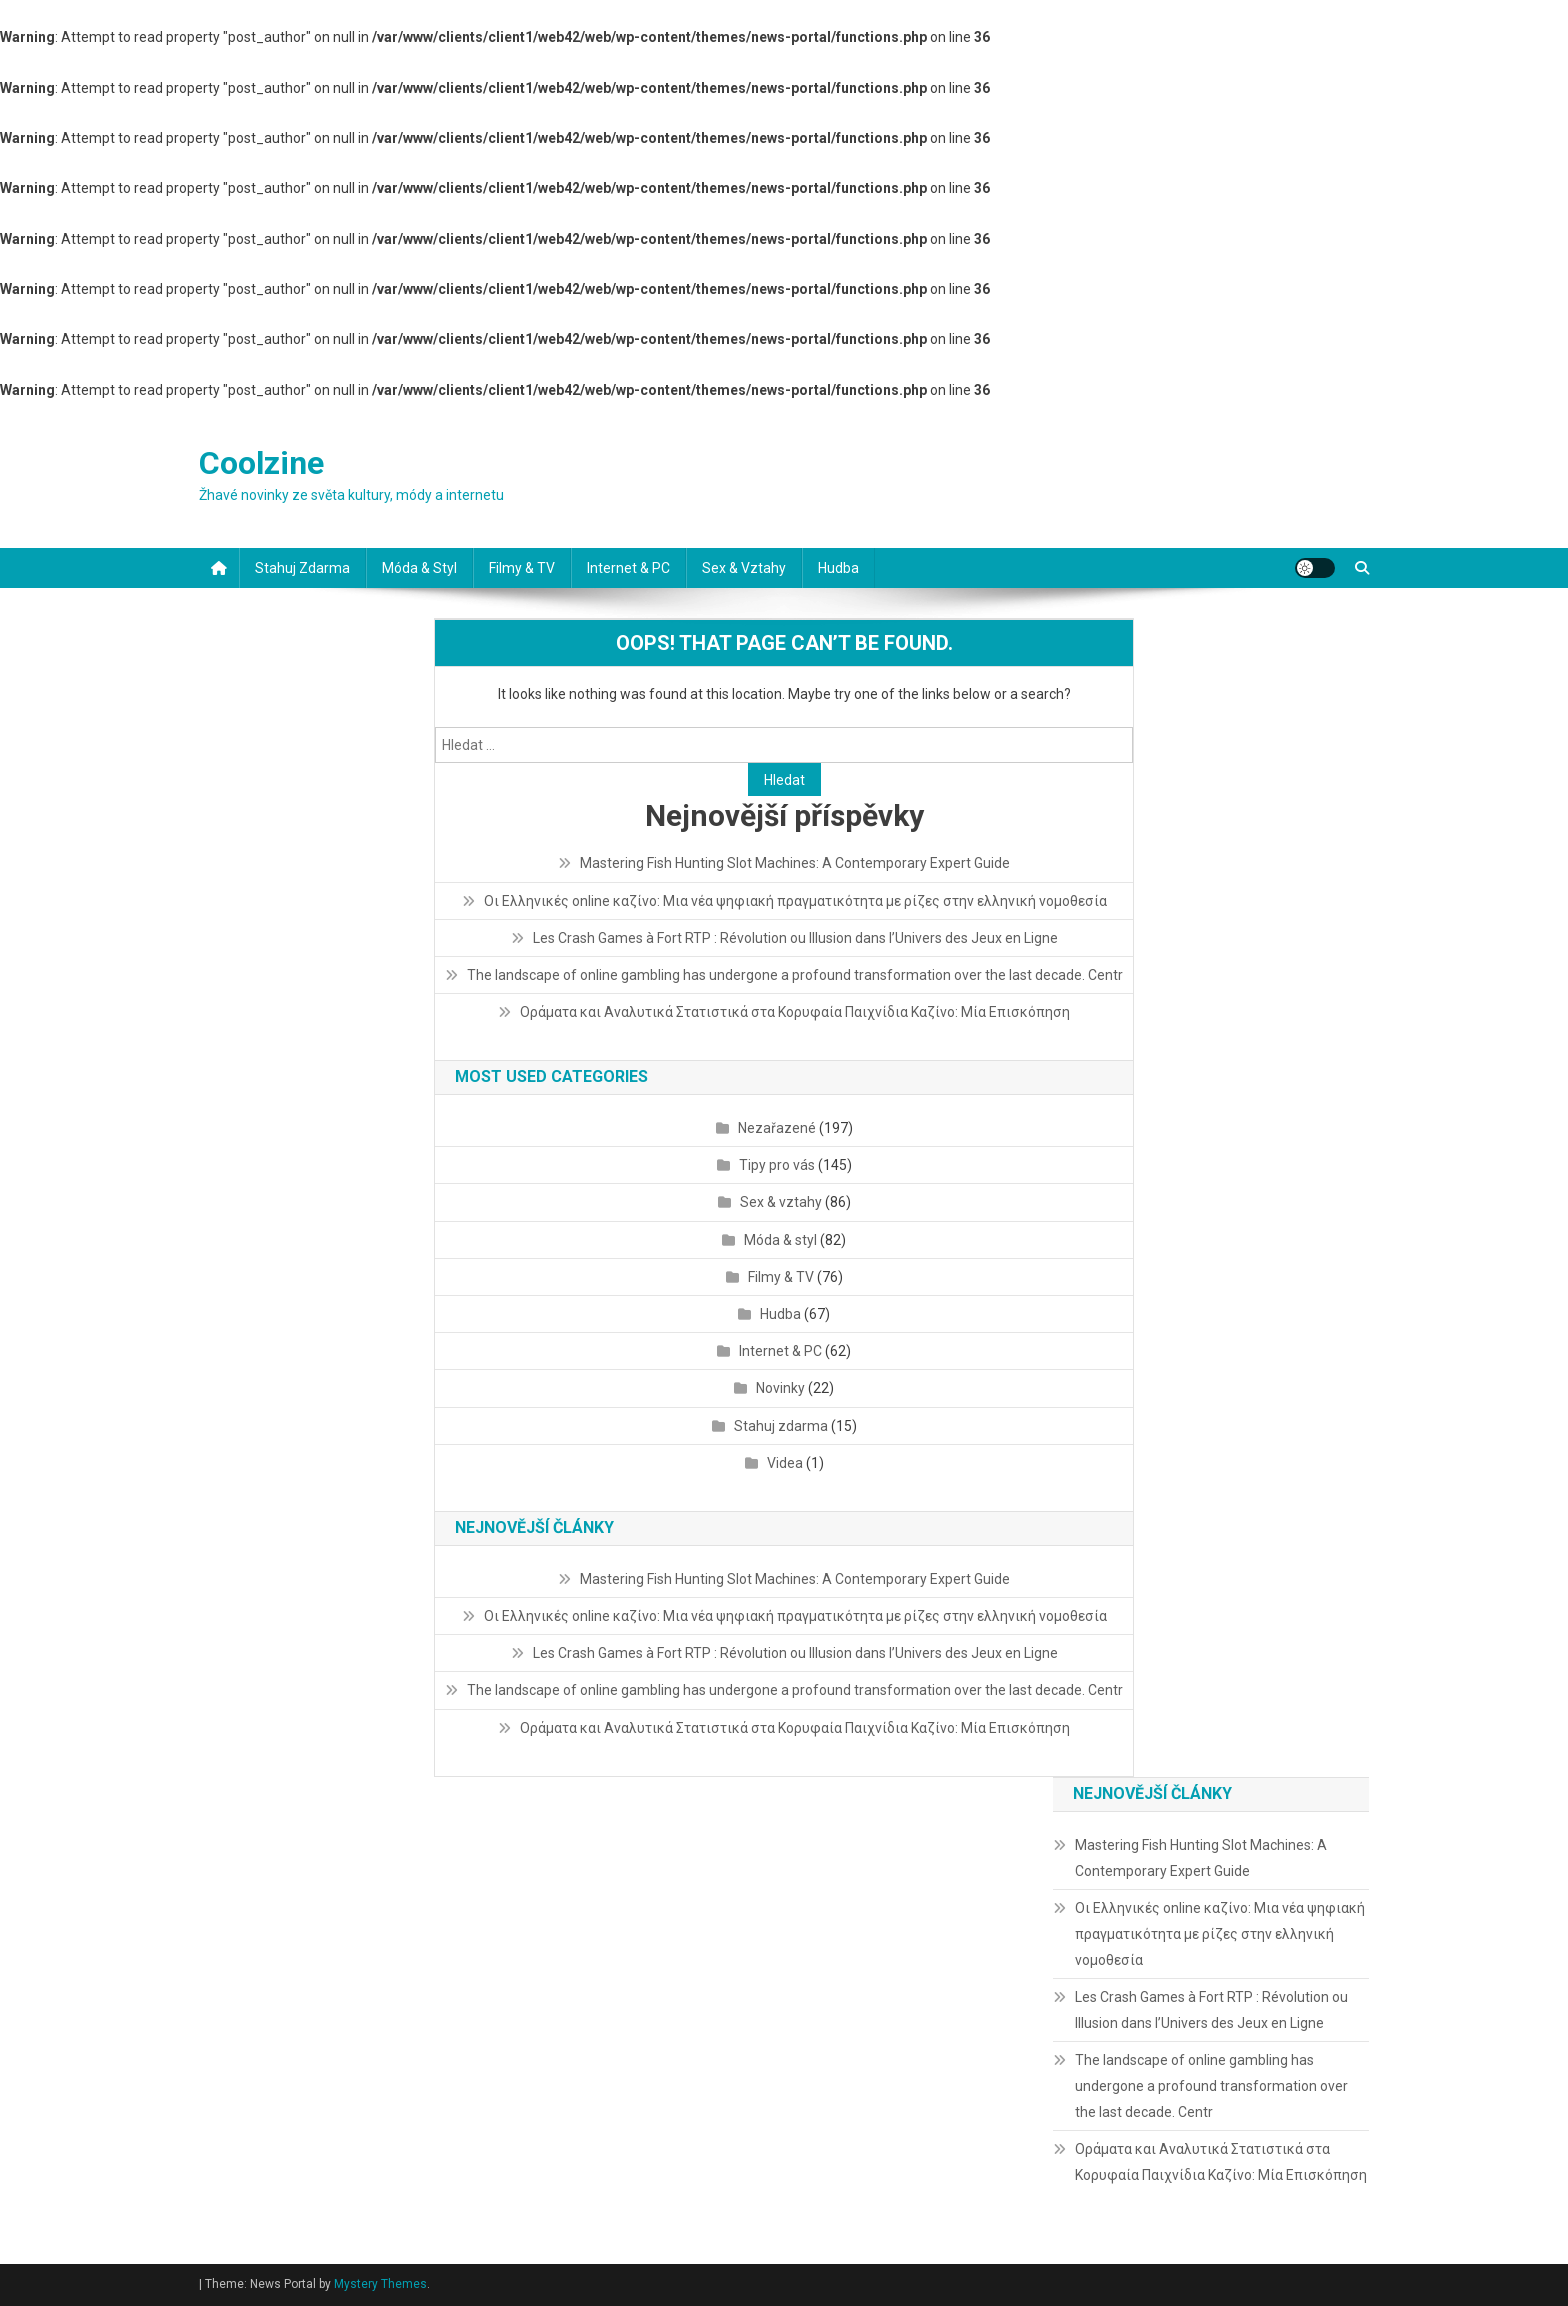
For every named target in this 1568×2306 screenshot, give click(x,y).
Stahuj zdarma (302, 568)
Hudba (838, 568)
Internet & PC (628, 568)
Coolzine (261, 463)
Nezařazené (777, 1128)
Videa (785, 1463)
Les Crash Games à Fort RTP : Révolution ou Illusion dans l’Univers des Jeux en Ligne (795, 938)
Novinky (780, 1388)
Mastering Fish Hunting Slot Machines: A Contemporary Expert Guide (795, 863)
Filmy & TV (522, 568)
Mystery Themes (380, 2284)
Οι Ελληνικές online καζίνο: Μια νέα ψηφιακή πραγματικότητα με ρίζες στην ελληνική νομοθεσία (795, 901)
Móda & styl (419, 568)
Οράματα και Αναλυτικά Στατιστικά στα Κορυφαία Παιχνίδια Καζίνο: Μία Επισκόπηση (795, 1012)
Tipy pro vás (777, 1165)
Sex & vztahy (744, 568)
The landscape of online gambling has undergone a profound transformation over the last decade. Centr (795, 975)
